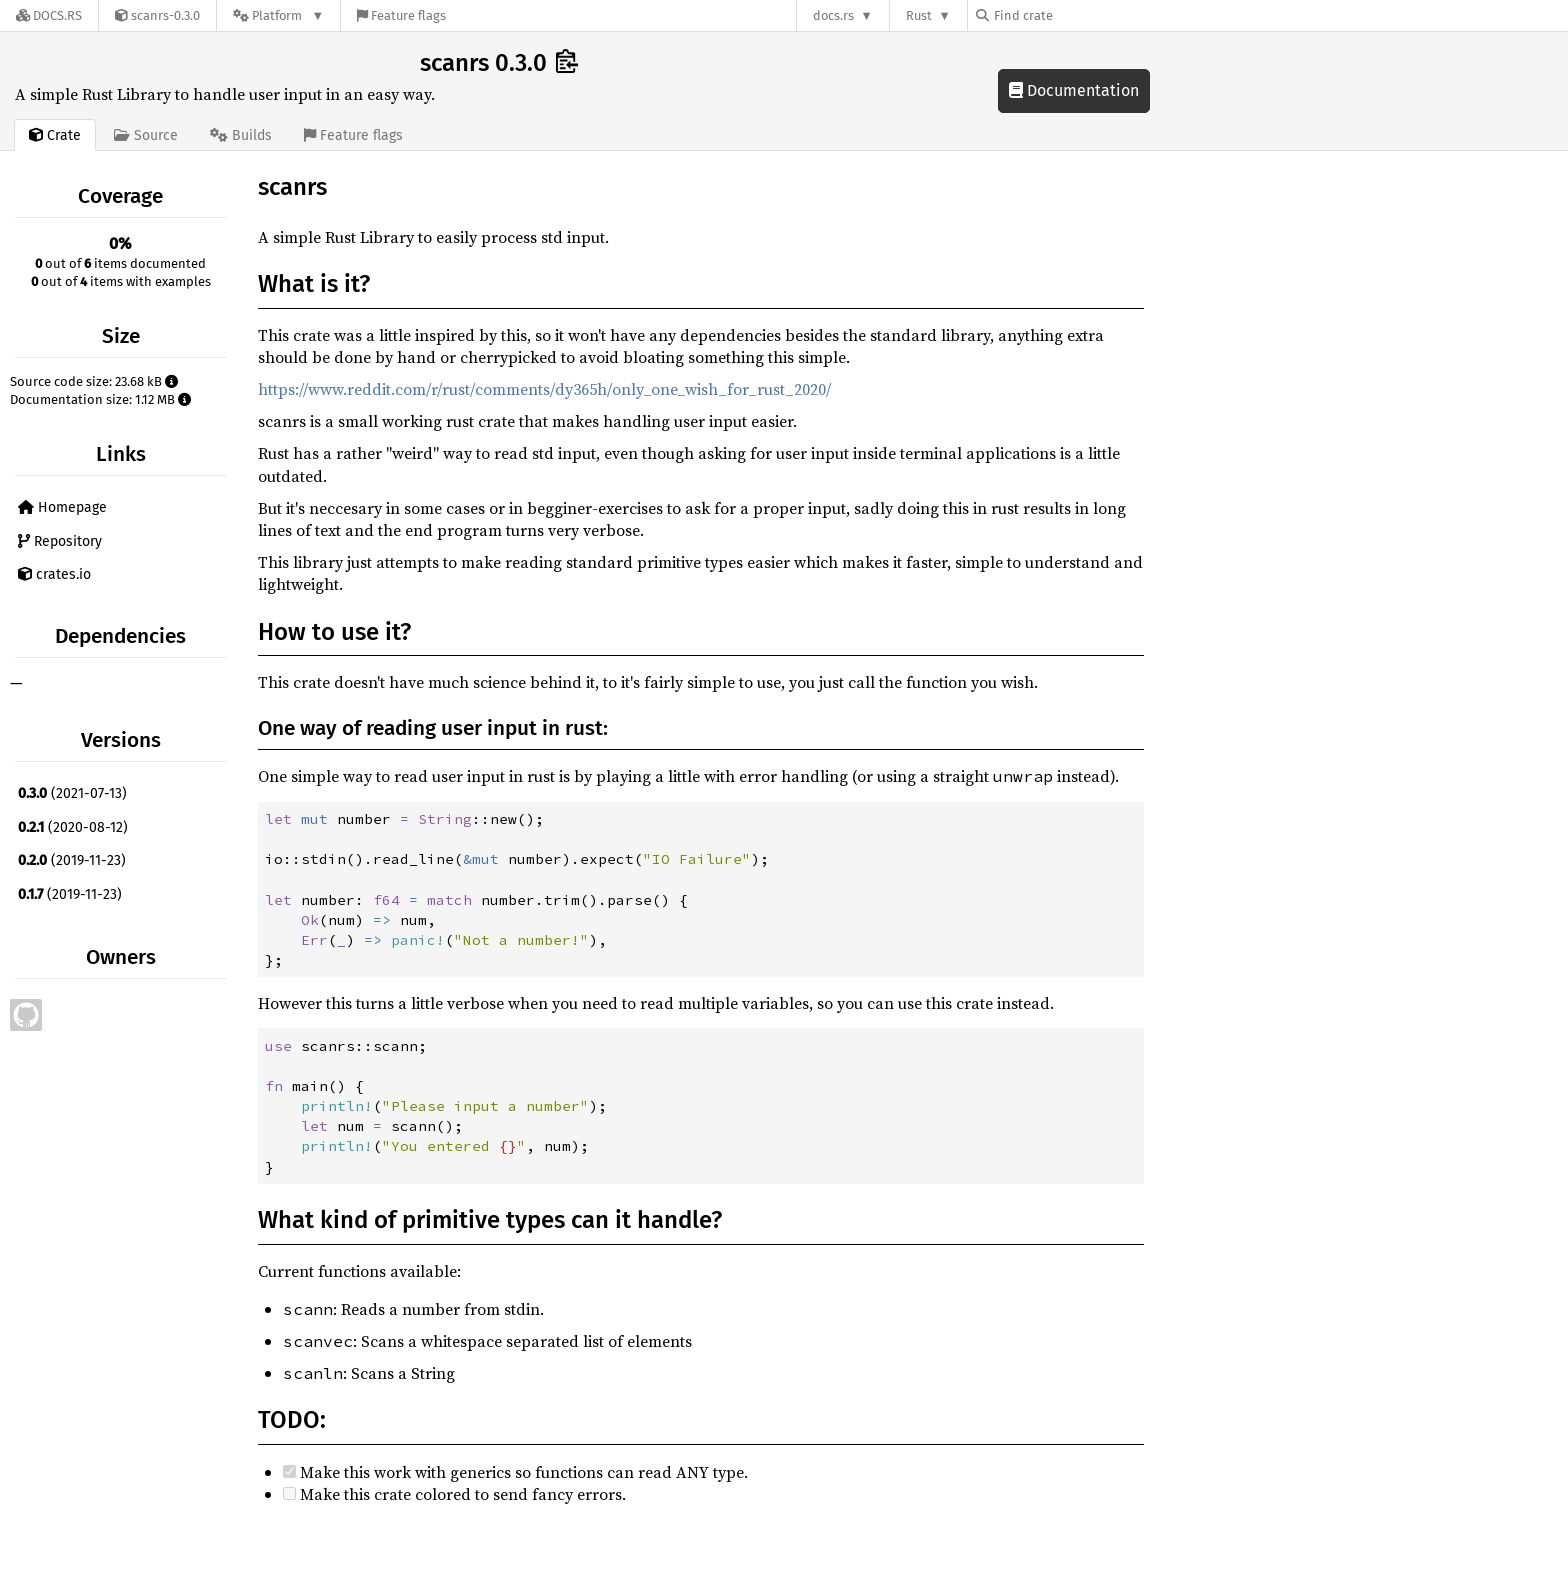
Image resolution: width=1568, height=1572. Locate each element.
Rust (919, 15)
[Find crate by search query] (1076, 15)
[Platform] (278, 15)
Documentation (1074, 90)
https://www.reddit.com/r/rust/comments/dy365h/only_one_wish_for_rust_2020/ (544, 389)
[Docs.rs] (49, 15)
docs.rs (833, 15)
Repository (60, 541)
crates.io (54, 574)
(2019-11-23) (72, 860)
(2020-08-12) (73, 827)
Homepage (62, 507)
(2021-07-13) (72, 793)
